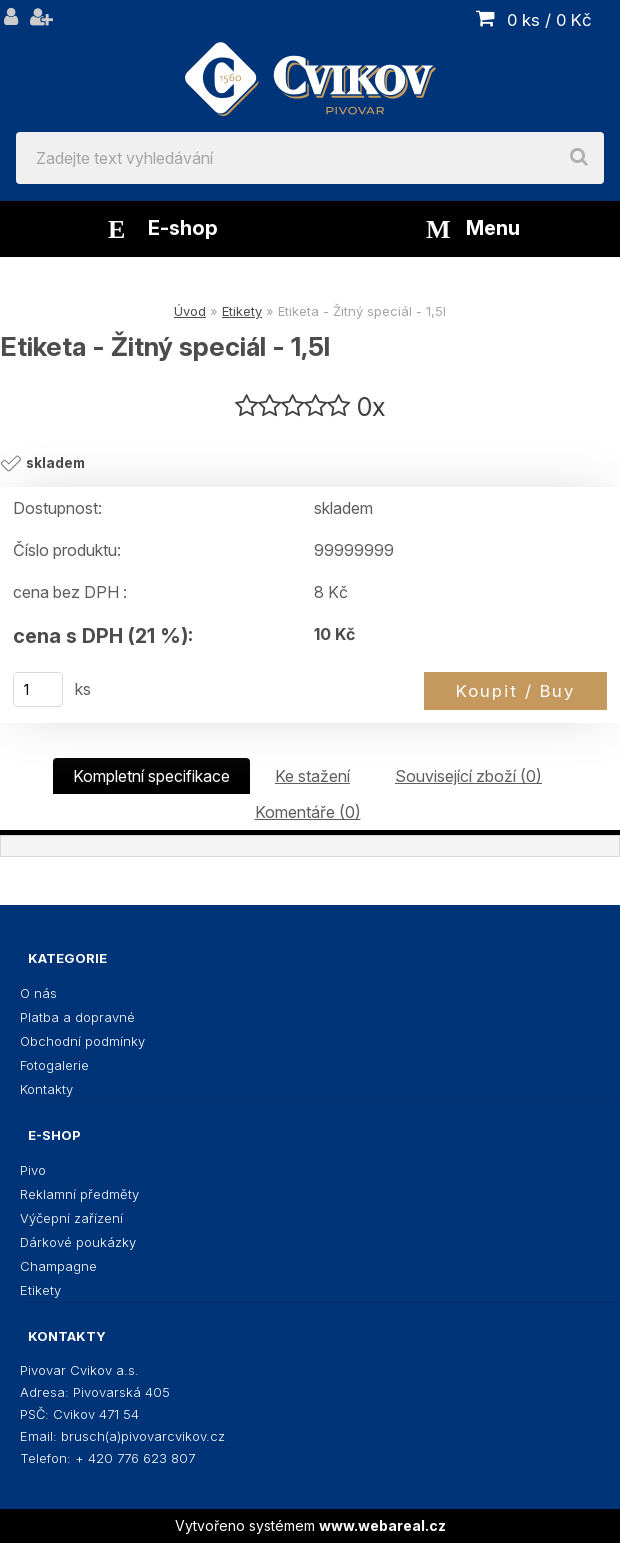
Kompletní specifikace (151, 776)
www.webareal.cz (382, 1525)
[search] (579, 158)
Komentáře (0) (308, 812)
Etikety (242, 311)
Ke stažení (312, 776)
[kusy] (38, 689)
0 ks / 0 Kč (549, 20)
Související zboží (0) (468, 776)
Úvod (190, 311)
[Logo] (310, 66)
